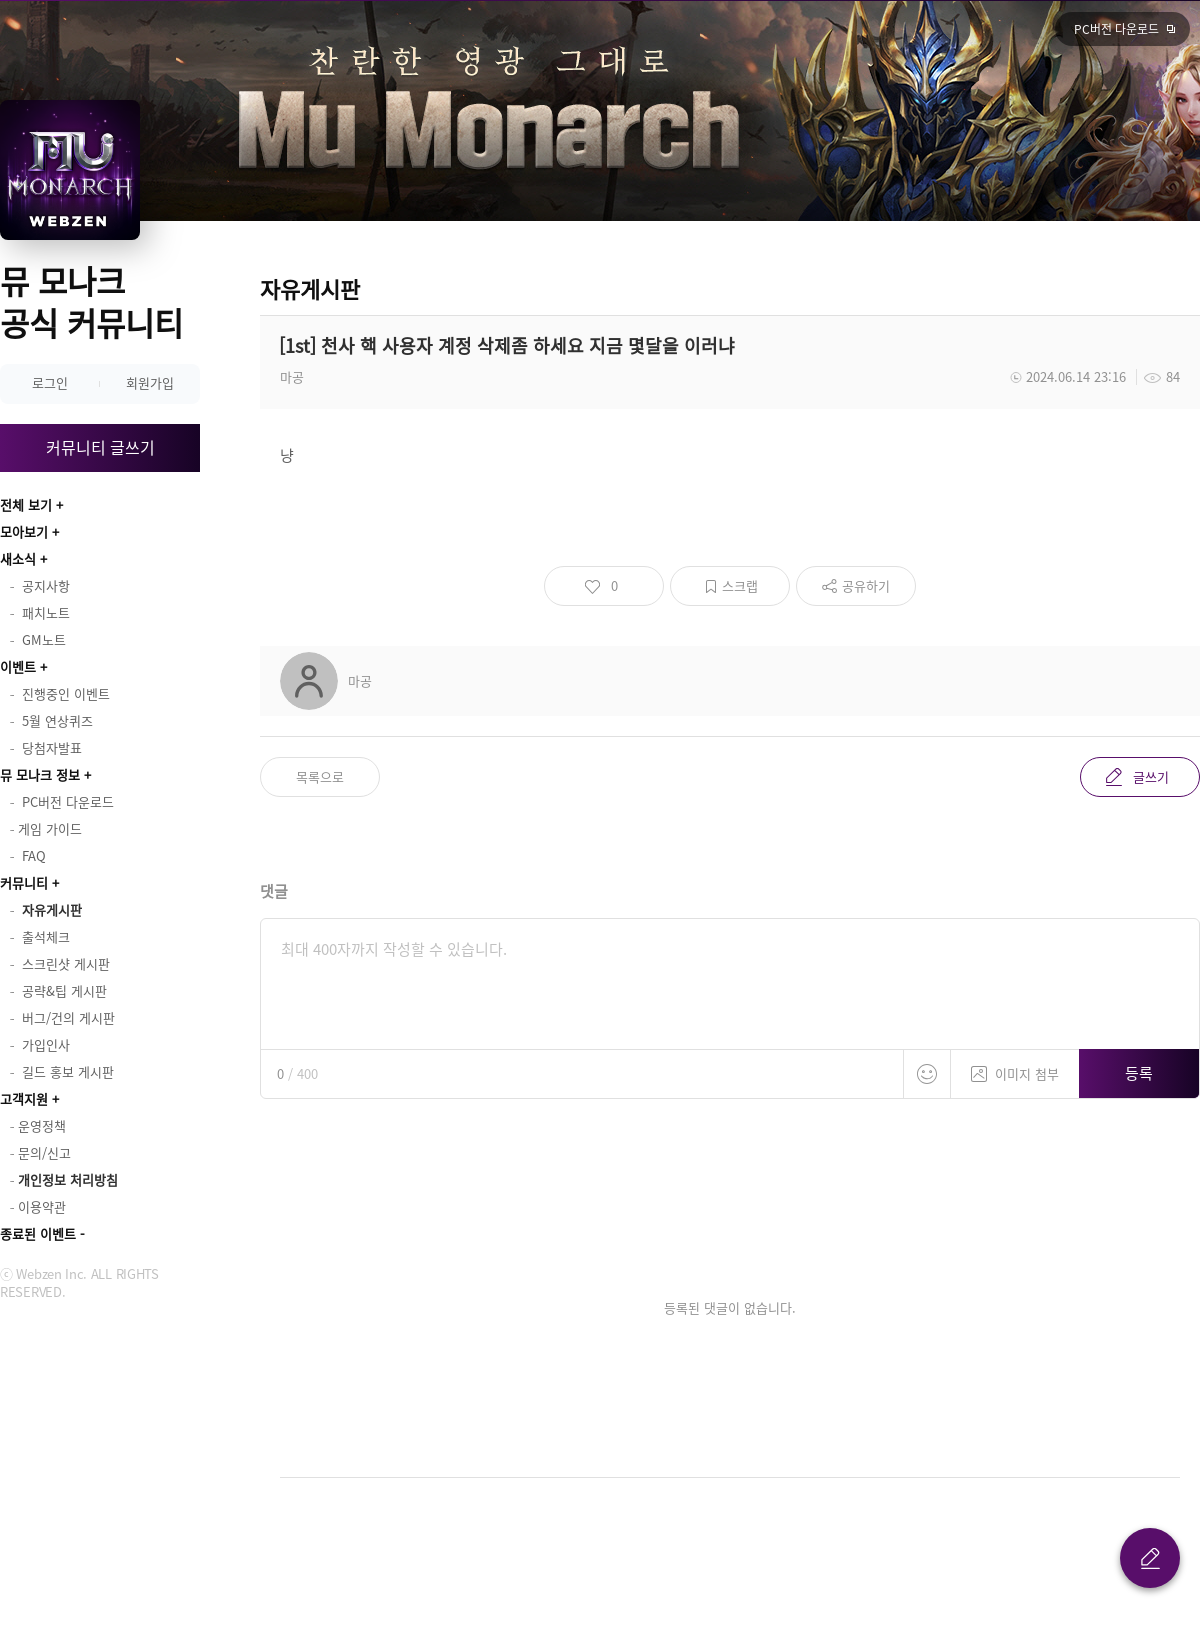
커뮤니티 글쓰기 (100, 447)
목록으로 (320, 776)
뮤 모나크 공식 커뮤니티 (91, 301)
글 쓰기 (1150, 1558)
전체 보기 (26, 504)
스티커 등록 (927, 1074)
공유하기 (866, 585)
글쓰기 (1151, 776)
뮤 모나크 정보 (40, 774)
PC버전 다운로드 (1116, 29)
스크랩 (740, 585)
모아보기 (24, 531)
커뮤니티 (24, 882)
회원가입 (150, 382)
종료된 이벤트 (38, 1233)
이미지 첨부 (1015, 1066)
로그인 (50, 382)
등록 (1139, 1073)
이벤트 (18, 666)
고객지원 (24, 1098)
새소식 (18, 558)
